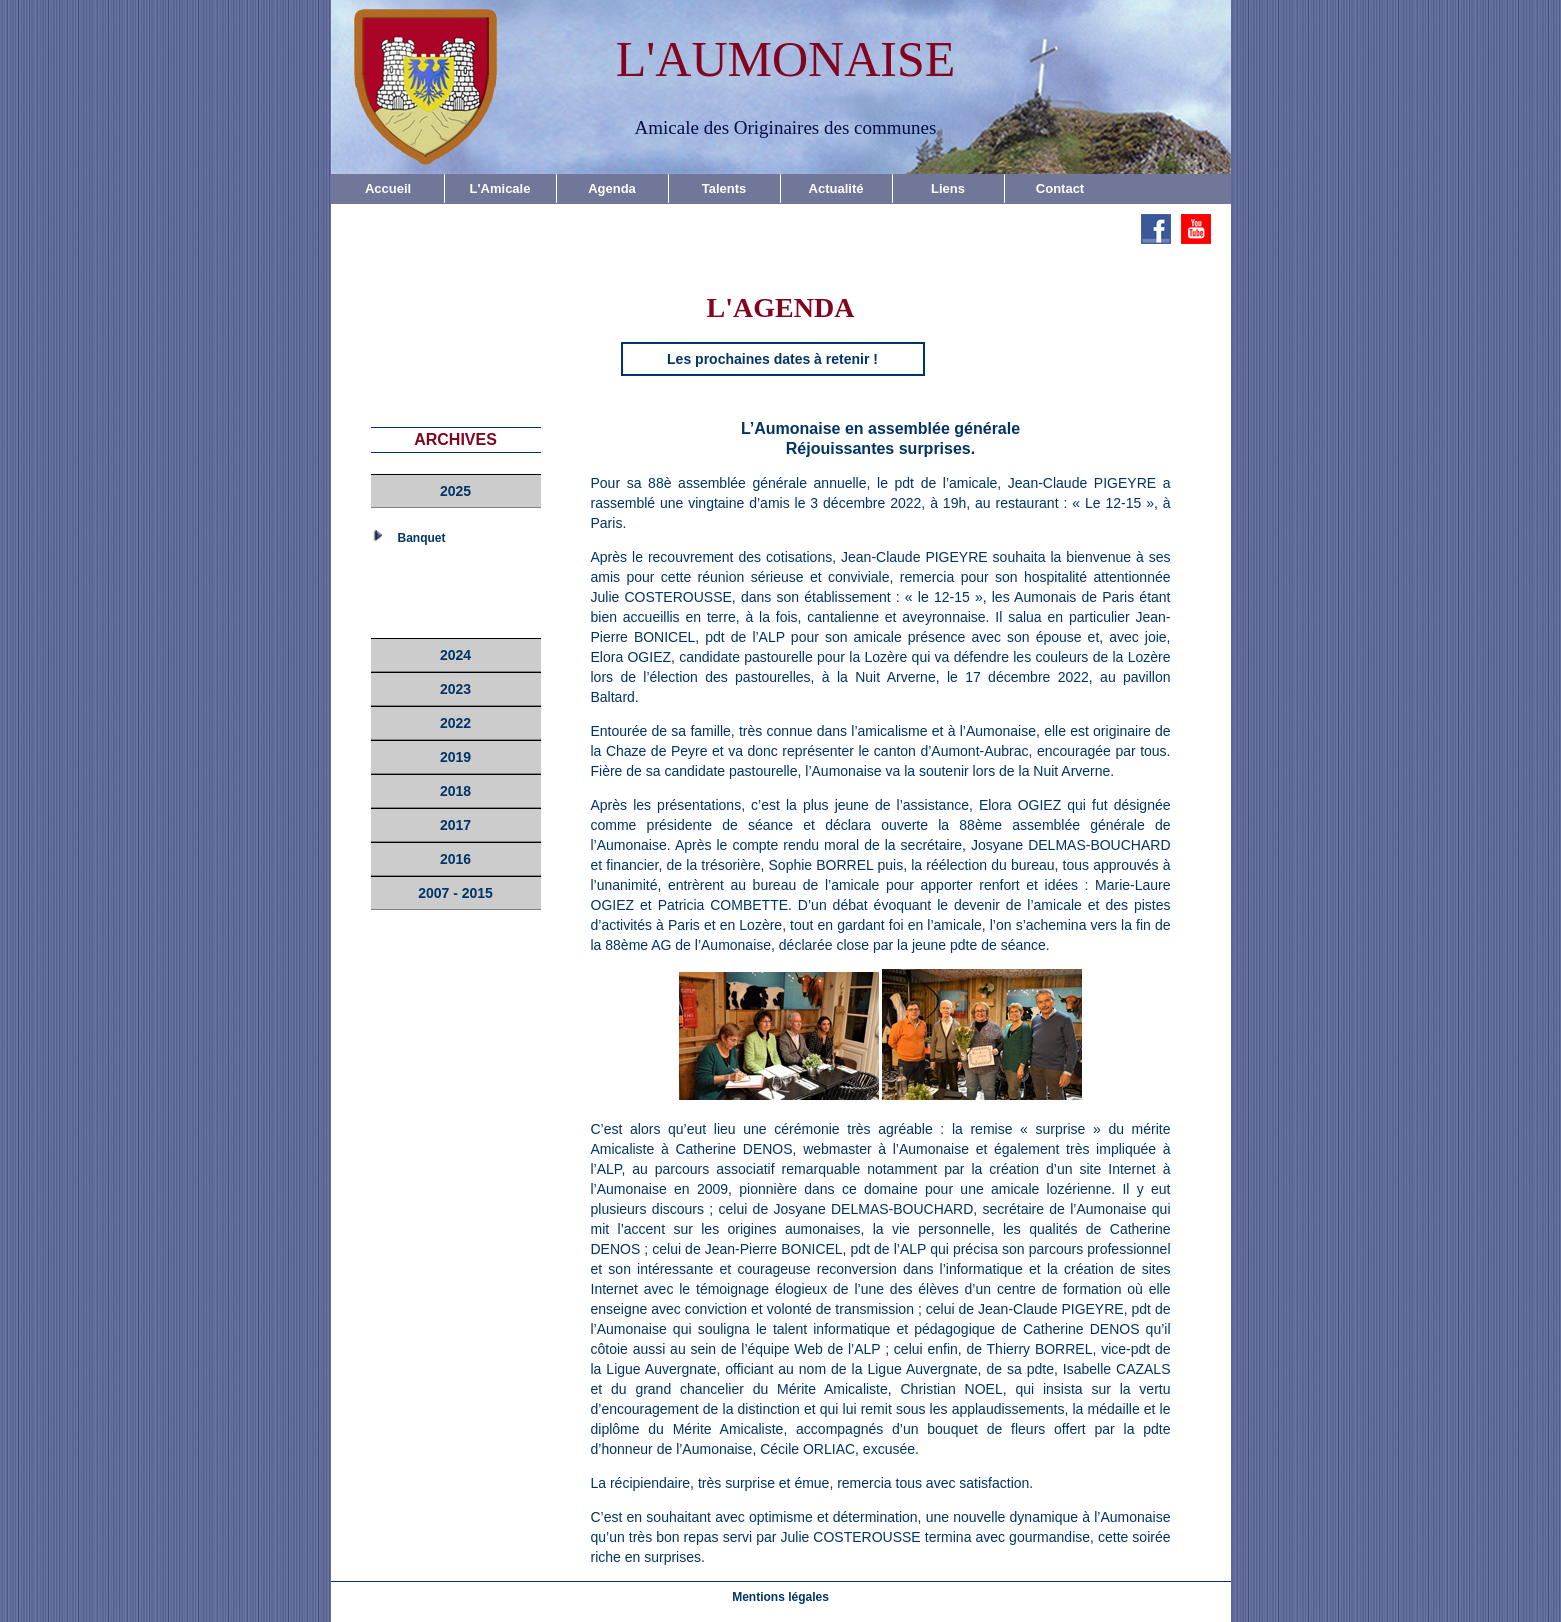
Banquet (422, 538)
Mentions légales (780, 1597)
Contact (1060, 188)
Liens (948, 188)
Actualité (836, 188)
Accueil (388, 188)
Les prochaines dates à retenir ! (772, 359)
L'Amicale (500, 188)
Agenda (612, 188)
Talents (724, 188)
